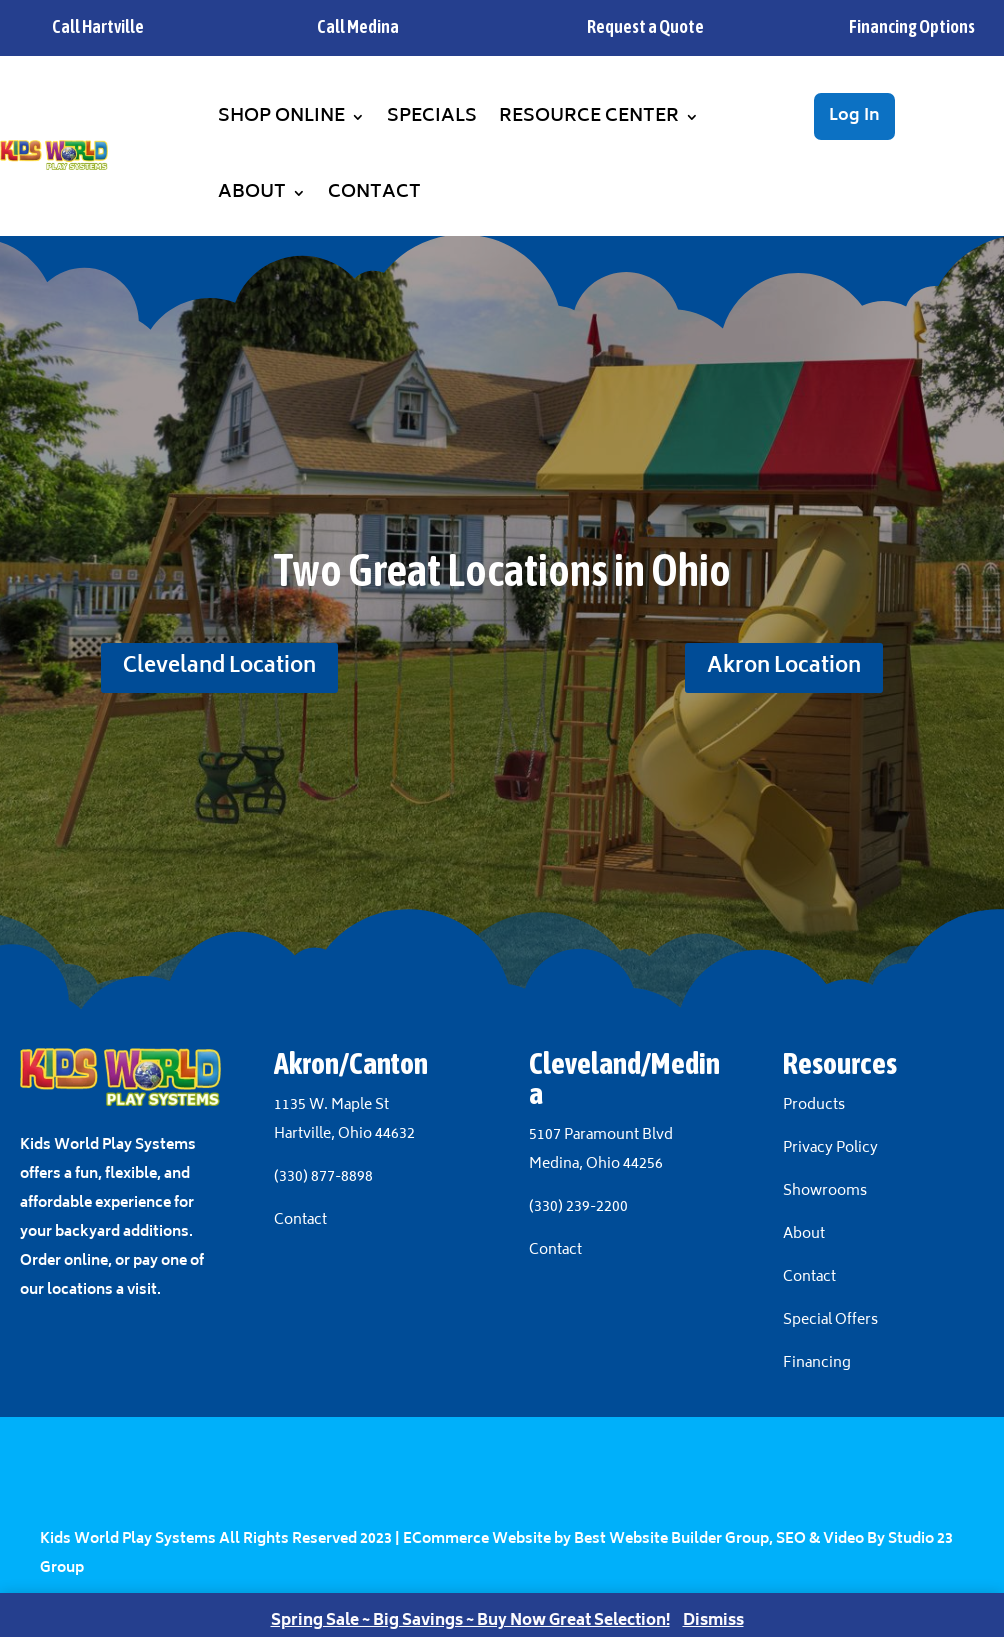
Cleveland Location (219, 667)
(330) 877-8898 (323, 1177)
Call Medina (358, 26)
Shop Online (281, 117)
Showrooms (826, 1191)
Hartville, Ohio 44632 (344, 1134)
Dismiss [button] (713, 1621)
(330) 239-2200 (578, 1207)
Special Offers (830, 1320)
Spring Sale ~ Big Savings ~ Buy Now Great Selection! (470, 1621)
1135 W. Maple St (331, 1105)
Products (814, 1105)
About (252, 193)
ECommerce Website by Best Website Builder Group (586, 1539)
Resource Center (589, 117)
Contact (374, 193)
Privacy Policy (830, 1148)
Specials (432, 117)
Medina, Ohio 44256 (596, 1164)
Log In (854, 116)
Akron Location (784, 667)
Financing (817, 1363)
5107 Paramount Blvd (601, 1135)
